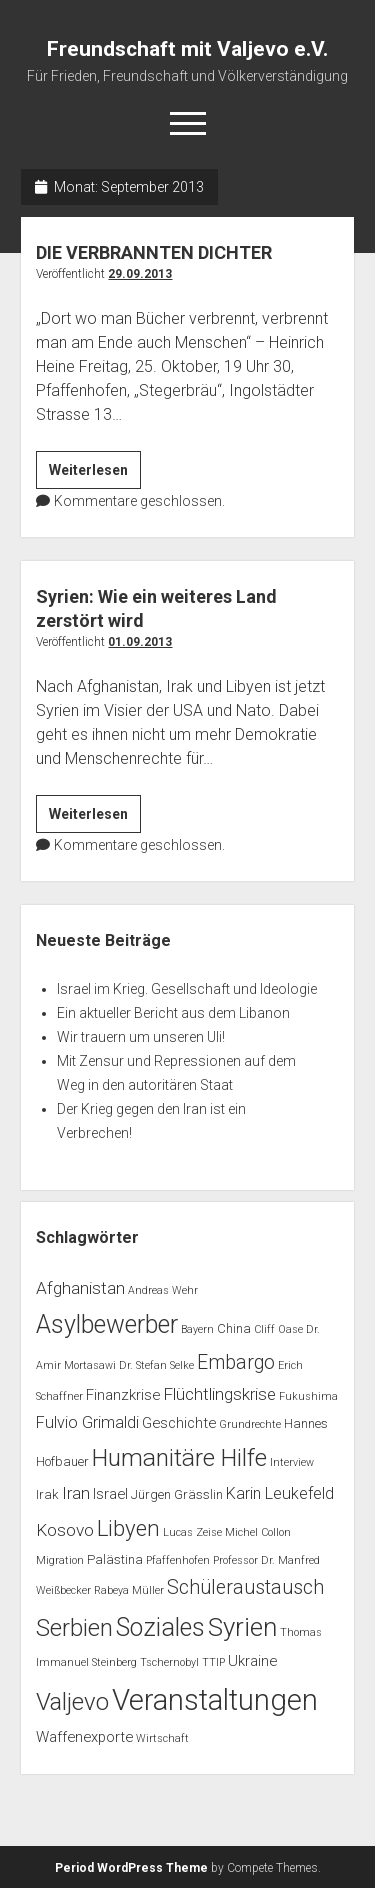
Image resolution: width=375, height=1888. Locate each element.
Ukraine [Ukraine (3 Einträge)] (252, 1661)
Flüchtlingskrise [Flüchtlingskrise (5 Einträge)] (219, 1394)
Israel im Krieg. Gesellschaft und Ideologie (187, 989)
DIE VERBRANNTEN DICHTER (154, 252)
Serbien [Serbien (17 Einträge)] (74, 1628)
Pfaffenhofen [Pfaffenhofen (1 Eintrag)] (178, 1560)
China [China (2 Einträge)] (234, 1328)
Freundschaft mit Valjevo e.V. (187, 49)
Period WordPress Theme (131, 1868)
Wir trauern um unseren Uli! (141, 1037)
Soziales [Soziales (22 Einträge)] (160, 1627)
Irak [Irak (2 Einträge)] (47, 1494)
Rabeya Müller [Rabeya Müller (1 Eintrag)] (129, 1590)
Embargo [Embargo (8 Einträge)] (236, 1362)
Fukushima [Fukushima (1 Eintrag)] (308, 1396)
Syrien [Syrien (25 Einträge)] (242, 1627)
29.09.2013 (140, 274)
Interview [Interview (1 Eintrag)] (292, 1462)
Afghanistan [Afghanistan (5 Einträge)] (80, 1288)
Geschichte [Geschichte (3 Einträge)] (179, 1423)
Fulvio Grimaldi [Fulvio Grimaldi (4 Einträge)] (87, 1422)
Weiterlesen (95, 473)
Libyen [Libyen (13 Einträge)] (128, 1528)
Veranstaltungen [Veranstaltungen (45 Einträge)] (215, 1700)
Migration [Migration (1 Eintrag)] (60, 1560)
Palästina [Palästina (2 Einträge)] (115, 1559)
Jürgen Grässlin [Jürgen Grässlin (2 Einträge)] (177, 1494)
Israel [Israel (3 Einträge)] (110, 1494)
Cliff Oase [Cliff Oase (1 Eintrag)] (278, 1329)
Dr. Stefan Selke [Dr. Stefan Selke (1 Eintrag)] (156, 1365)
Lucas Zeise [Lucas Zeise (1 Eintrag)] (192, 1532)
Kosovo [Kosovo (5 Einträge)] (65, 1530)
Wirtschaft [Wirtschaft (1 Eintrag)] (162, 1738)
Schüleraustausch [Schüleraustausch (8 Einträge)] (245, 1587)
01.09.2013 (140, 642)
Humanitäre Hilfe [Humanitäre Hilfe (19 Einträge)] (179, 1457)
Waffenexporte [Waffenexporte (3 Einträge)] (84, 1737)
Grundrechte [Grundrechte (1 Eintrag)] (250, 1424)
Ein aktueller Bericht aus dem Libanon (173, 1013)
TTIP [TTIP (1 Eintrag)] (213, 1662)
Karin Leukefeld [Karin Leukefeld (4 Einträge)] (280, 1493)
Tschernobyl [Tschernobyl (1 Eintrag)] (169, 1662)
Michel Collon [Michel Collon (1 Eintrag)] (258, 1532)
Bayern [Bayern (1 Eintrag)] (197, 1329)
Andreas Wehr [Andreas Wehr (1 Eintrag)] (163, 1290)
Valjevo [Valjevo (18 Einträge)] (72, 1702)
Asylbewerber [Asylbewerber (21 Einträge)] (107, 1324)
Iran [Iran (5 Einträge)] (76, 1493)
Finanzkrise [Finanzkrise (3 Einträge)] (123, 1395)
